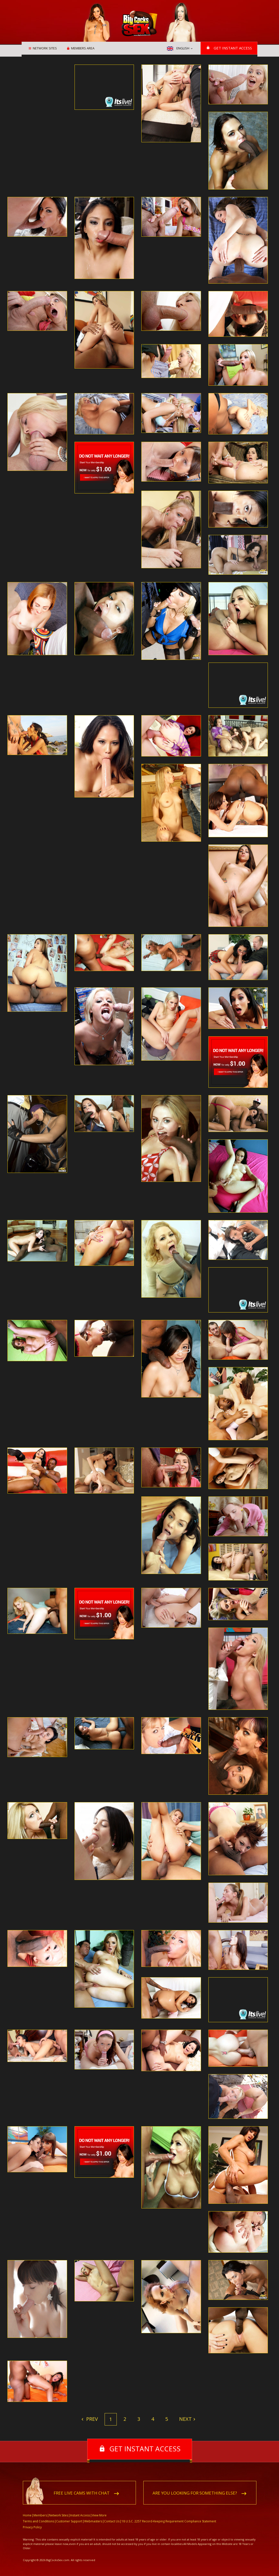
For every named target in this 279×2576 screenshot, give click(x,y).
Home (27, 2515)
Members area (82, 48)
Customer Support (69, 2521)
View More (99, 2515)
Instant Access (80, 2515)
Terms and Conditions (38, 2521)
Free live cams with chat (82, 2493)
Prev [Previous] (91, 2419)
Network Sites (44, 48)
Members (40, 2515)
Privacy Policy (32, 2527)
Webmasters (93, 2521)
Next (185, 2419)
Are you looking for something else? (195, 2493)
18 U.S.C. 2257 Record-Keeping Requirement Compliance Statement (168, 2521)
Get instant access (233, 47)
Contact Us (112, 2521)
